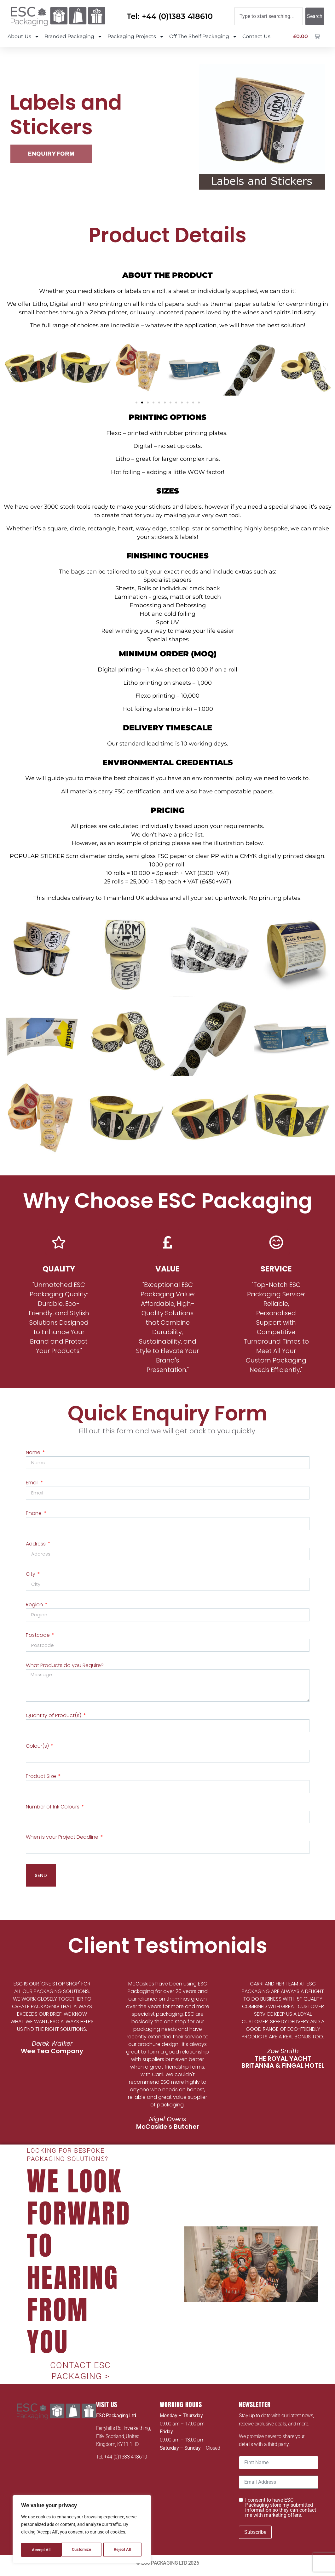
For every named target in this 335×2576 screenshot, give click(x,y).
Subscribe (255, 2537)
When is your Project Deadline (63, 1843)
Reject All (82, 2549)
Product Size (41, 1781)
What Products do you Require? (65, 1668)
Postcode (38, 1637)
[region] (82, 2530)
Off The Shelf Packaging (203, 36)
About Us (23, 36)
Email (33, 1483)
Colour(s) (38, 1751)
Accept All (123, 2549)
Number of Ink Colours (53, 1812)
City (31, 1575)
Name (34, 1452)
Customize (41, 2549)
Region (35, 1606)
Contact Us (256, 36)
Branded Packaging (73, 36)
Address (36, 1545)
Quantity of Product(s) (54, 1720)
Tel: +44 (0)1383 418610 (170, 16)
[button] (10, 369)
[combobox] (268, 16)
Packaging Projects (135, 36)
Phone (34, 1514)
